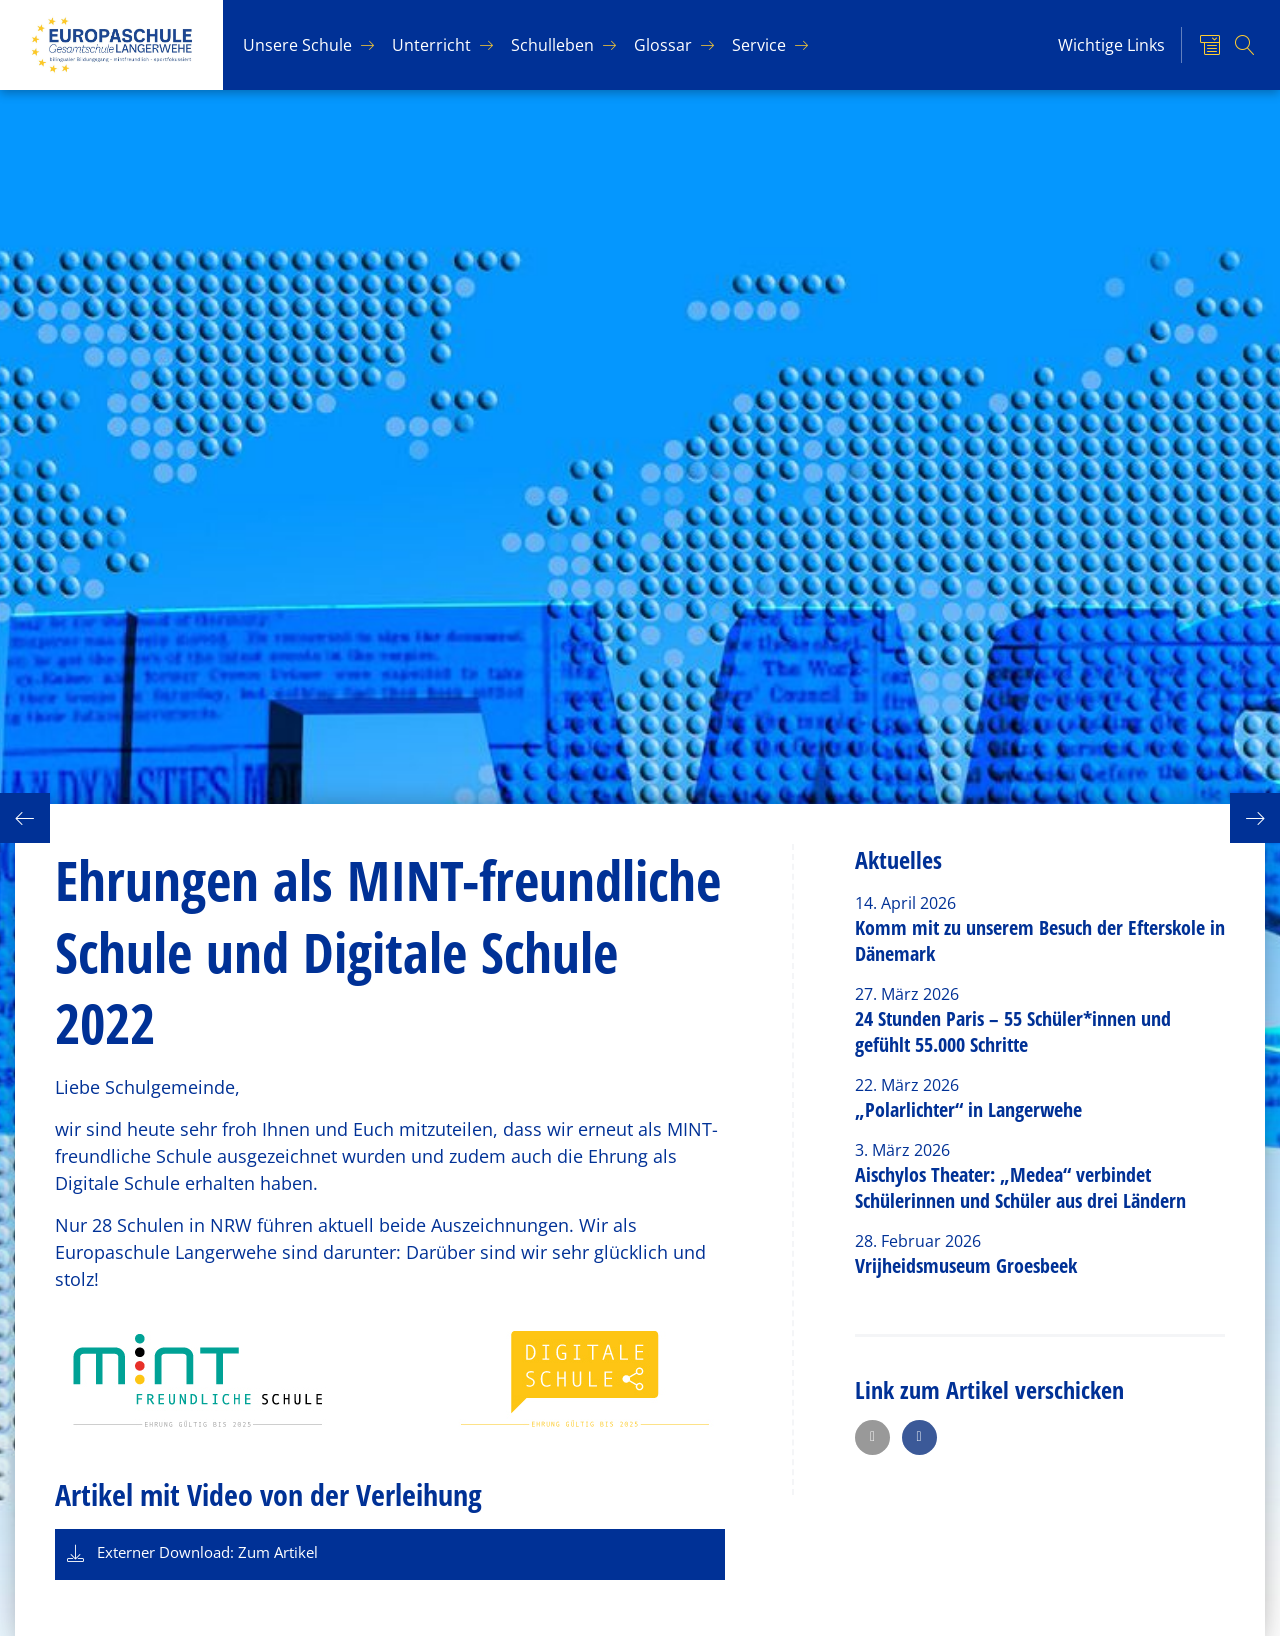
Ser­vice (759, 45)
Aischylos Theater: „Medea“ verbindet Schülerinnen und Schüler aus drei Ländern (1020, 1187)
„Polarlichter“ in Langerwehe (968, 1109)
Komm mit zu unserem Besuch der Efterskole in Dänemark (1040, 940)
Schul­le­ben (552, 45)
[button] (872, 1437)
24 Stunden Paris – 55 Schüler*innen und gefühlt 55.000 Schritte (1013, 1031)
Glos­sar (663, 45)
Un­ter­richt (431, 45)
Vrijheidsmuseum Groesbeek (966, 1265)
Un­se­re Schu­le (297, 45)
